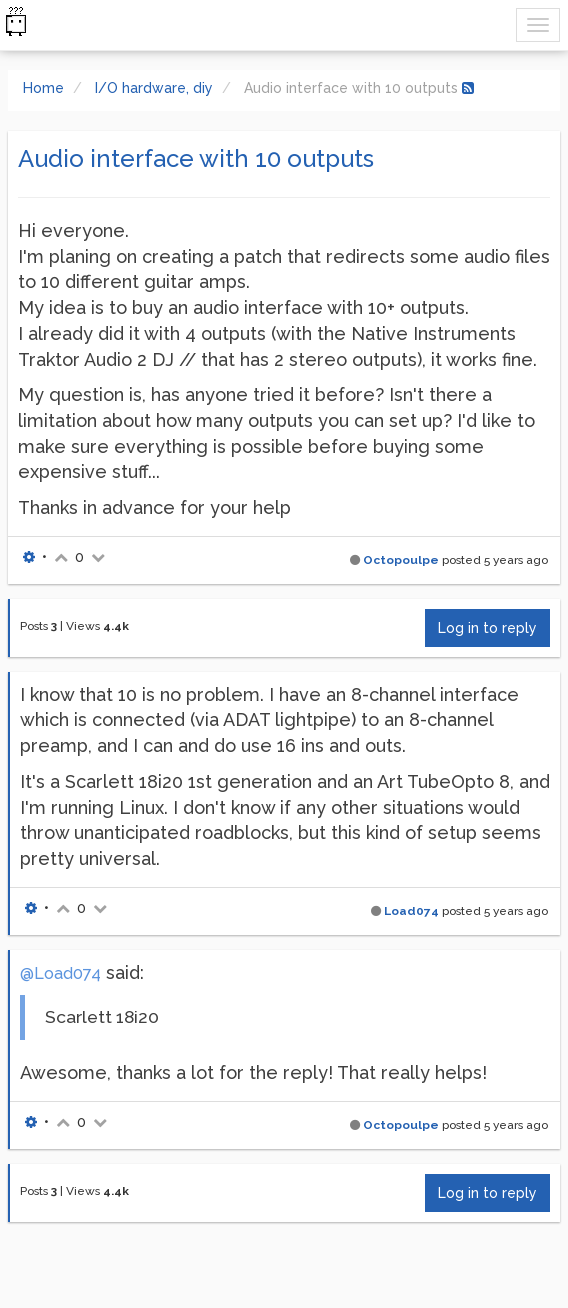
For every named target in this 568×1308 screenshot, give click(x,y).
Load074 (411, 911)
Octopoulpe (401, 560)
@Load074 (60, 973)
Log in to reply (487, 628)
